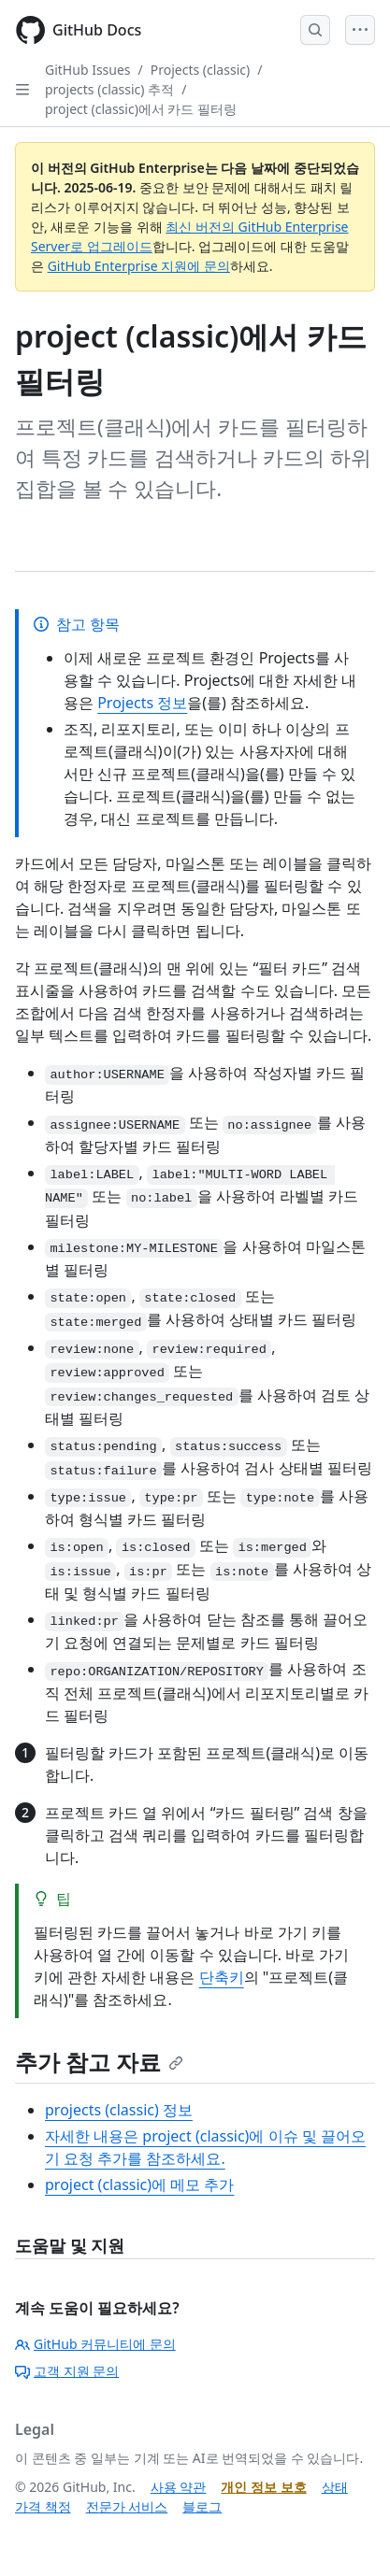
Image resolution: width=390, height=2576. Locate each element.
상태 (335, 2487)
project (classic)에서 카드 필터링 (141, 109)
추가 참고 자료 (99, 2061)
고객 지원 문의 (67, 2371)
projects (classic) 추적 (109, 89)
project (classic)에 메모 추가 (139, 2184)
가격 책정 (43, 2506)
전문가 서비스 (127, 2506)
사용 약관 (179, 2487)
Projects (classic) (200, 69)
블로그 (202, 2506)
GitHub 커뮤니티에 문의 (95, 2344)
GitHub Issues (88, 69)
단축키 (221, 1977)
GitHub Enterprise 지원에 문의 (139, 266)
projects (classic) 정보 (119, 2109)
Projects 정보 (142, 702)
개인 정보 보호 (263, 2487)
